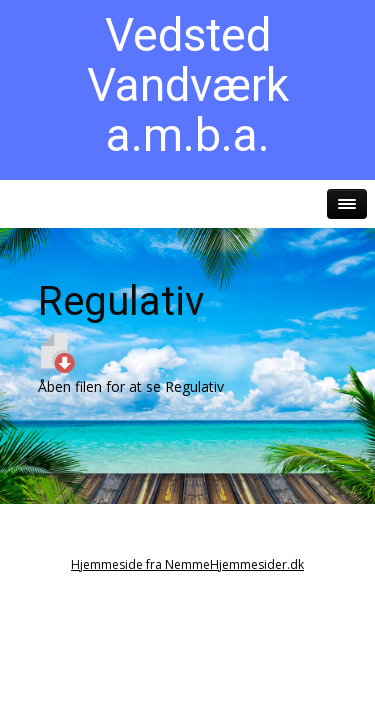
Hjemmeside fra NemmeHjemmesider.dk (187, 564)
